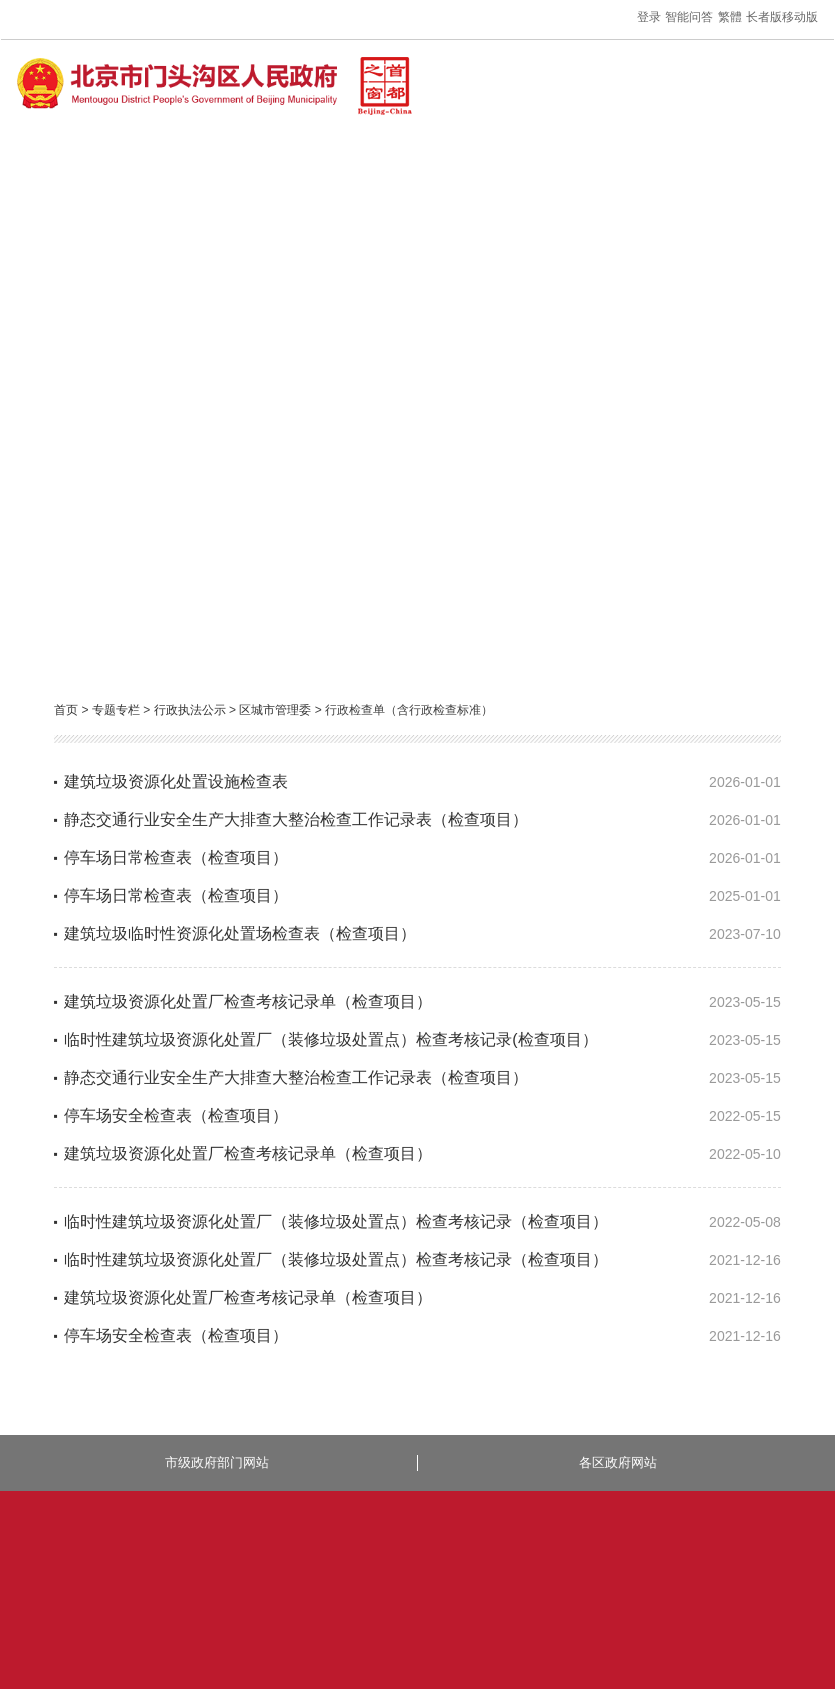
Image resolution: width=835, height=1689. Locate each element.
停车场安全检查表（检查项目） (176, 1115)
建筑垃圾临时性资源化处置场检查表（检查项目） (240, 933)
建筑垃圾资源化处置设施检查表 (176, 781)
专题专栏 (116, 710)
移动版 (800, 17)
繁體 (730, 17)
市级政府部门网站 (217, 1462)
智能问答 (689, 17)
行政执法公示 (190, 710)
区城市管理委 (275, 710)
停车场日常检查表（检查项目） (176, 857)
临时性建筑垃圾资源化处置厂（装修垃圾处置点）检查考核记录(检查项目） (330, 1039)
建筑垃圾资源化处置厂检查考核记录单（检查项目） (248, 1001)
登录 (649, 17)
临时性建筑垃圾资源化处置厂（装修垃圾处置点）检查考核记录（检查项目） (336, 1221)
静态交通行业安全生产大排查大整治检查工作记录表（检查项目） (296, 819)
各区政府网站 (618, 1462)
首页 (66, 710)
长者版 (764, 17)
